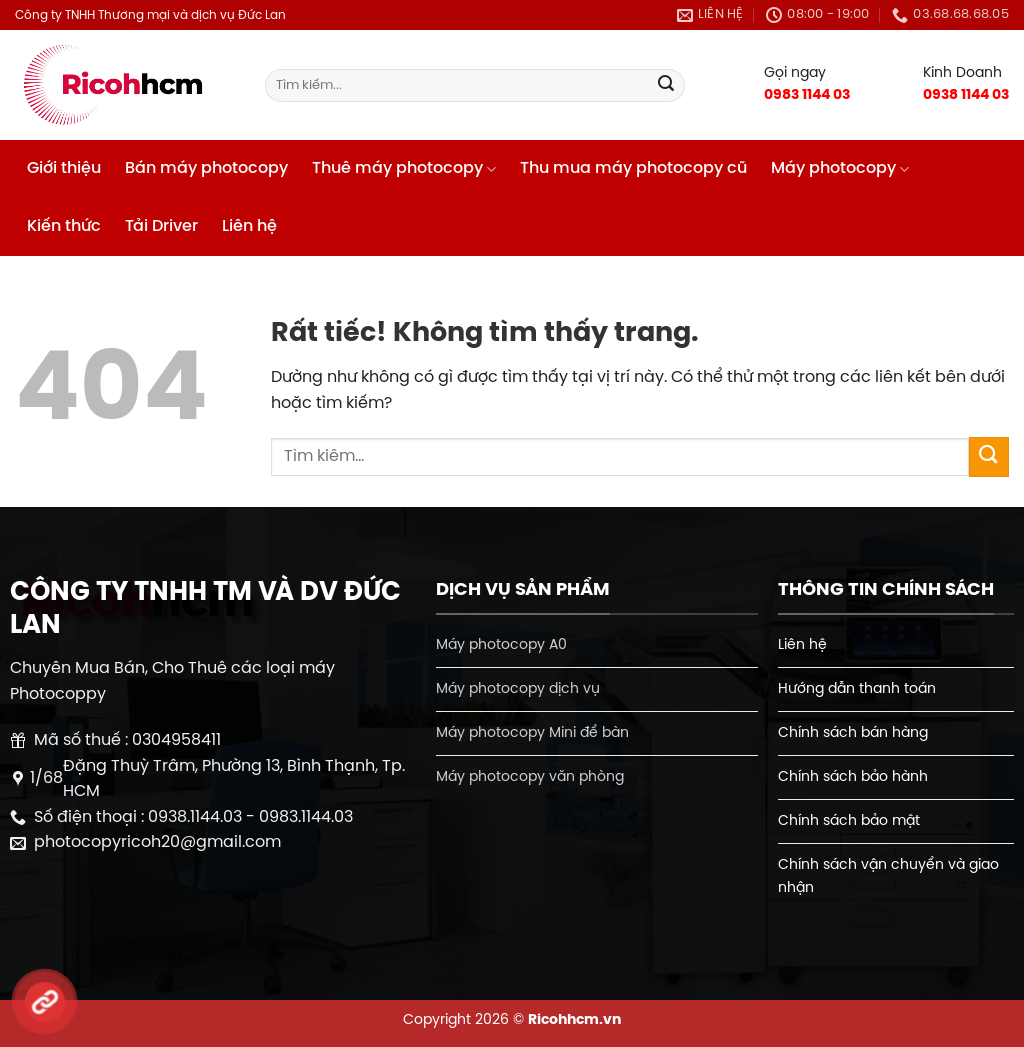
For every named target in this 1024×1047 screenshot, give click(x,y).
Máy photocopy (840, 169)
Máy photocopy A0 (501, 645)
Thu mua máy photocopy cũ (633, 168)
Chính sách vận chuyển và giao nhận (888, 876)
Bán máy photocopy (206, 168)
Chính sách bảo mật (849, 821)
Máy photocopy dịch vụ (518, 689)
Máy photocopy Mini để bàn (532, 733)
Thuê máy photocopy (404, 169)
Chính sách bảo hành (853, 777)
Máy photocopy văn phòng (530, 777)
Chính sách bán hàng (853, 733)
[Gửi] (666, 86)
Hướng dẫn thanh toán (857, 689)
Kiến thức (64, 226)
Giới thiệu (64, 168)
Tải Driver (161, 226)
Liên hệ (249, 226)
